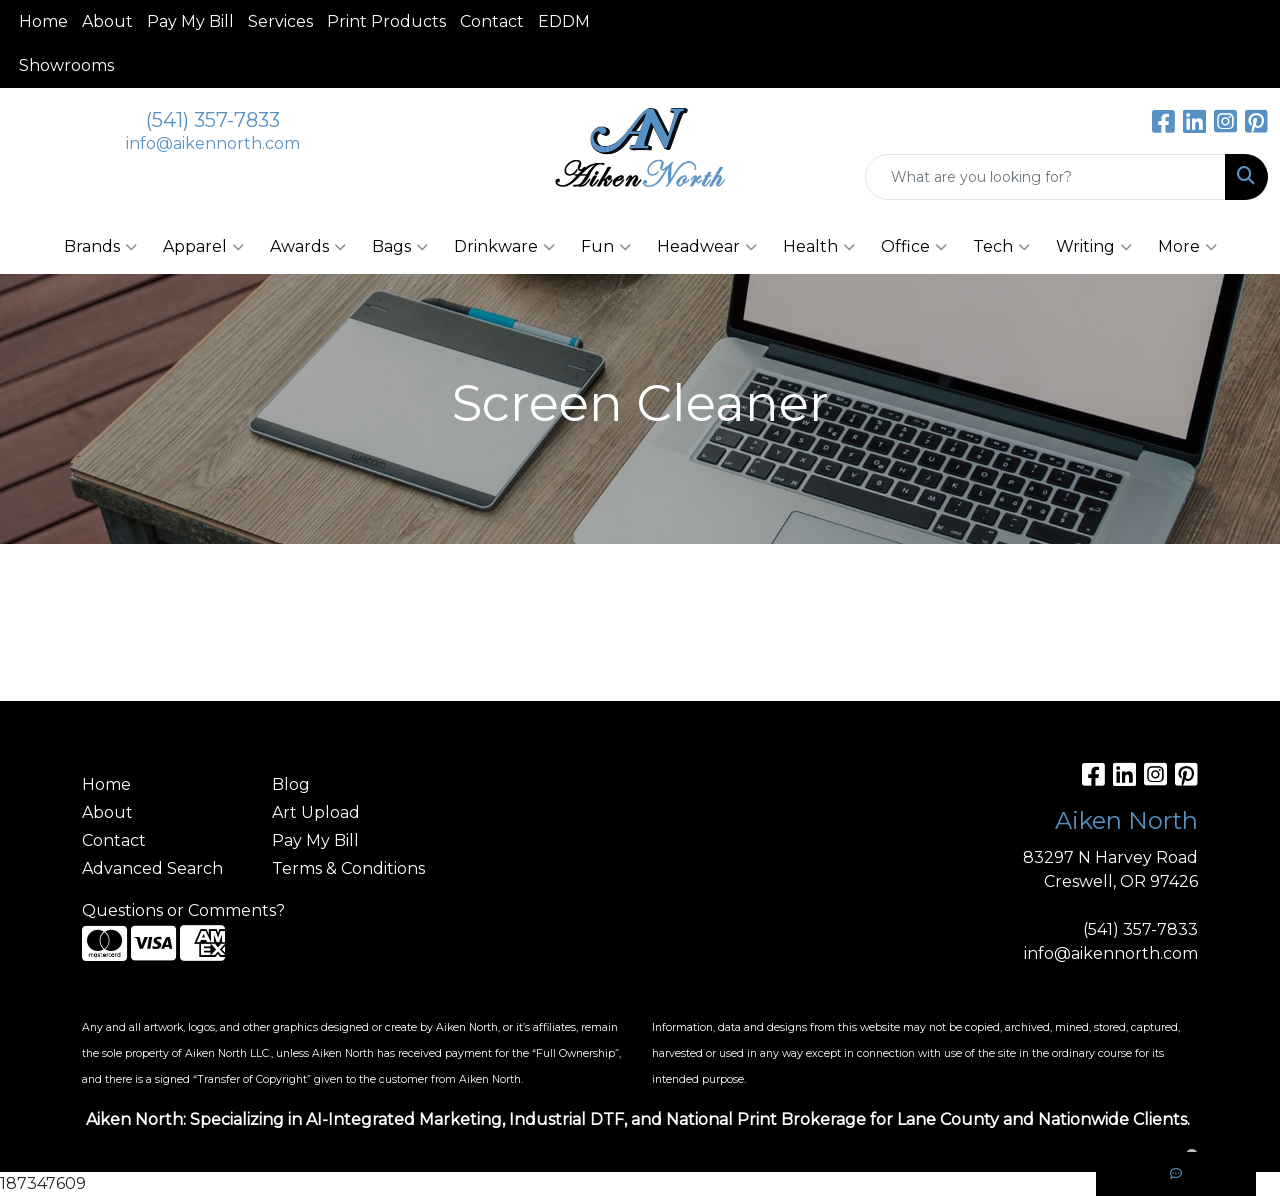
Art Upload (316, 812)
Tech (1001, 247)
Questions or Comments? (183, 910)
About (107, 21)
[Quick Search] (1045, 177)
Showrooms (66, 65)
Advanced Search (152, 868)
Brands (100, 247)
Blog (291, 784)
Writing (1094, 247)
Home (43, 21)
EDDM (564, 21)
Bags (400, 247)
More (1187, 247)
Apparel (203, 247)
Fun (606, 247)
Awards (308, 247)
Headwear (707, 247)
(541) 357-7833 (213, 120)
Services (280, 21)
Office (914, 247)
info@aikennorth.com (213, 143)
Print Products (386, 21)
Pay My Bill (190, 21)
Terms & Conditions (348, 868)
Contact (492, 21)
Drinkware (504, 247)
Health (819, 247)
